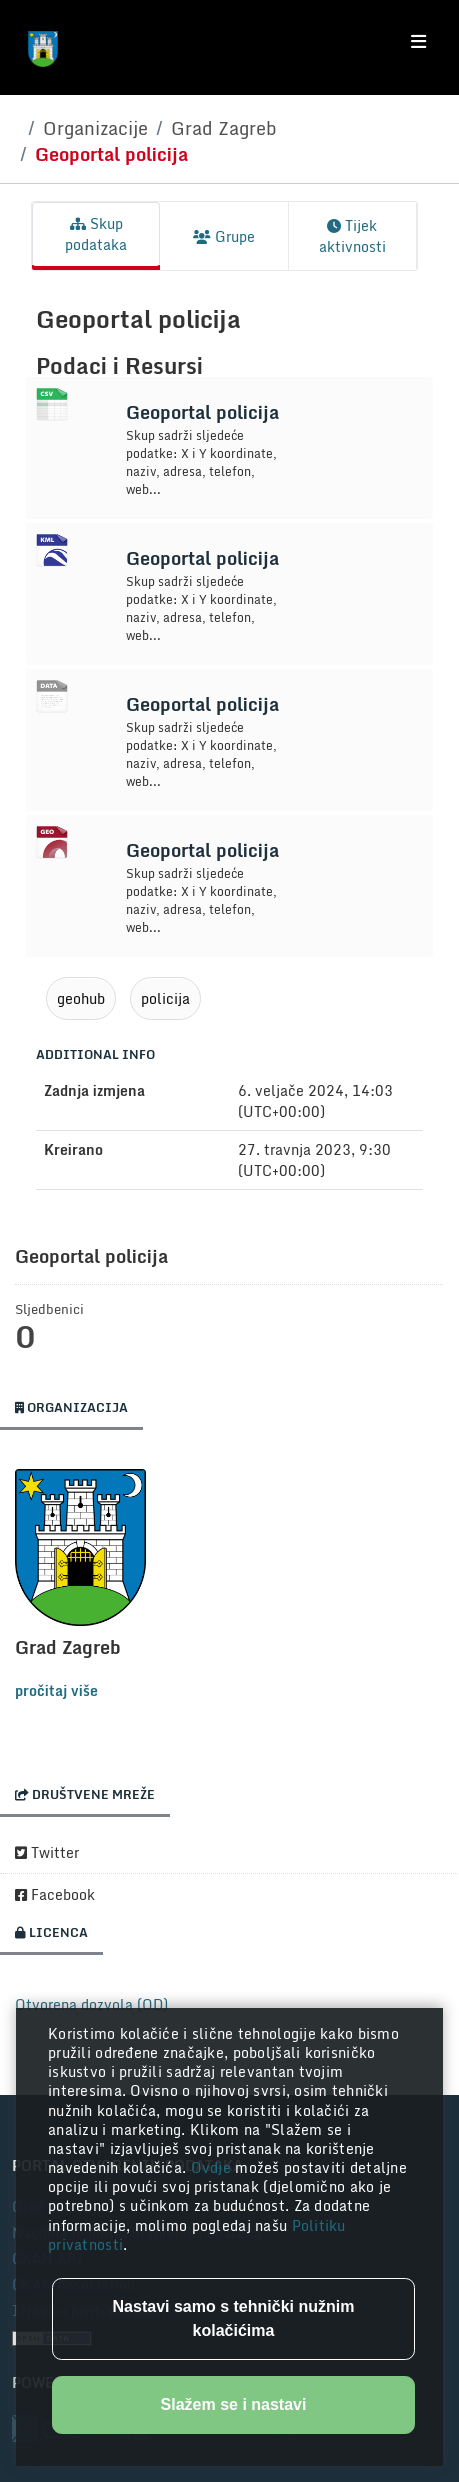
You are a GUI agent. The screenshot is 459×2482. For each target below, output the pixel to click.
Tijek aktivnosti (352, 236)
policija (165, 998)
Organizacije (95, 128)
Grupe (224, 236)
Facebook (55, 1894)
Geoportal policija (111, 154)
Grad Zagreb (224, 128)
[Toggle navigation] (418, 42)
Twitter (47, 1852)
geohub (81, 998)
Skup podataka (96, 234)
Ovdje (213, 2167)
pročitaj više (56, 1690)
